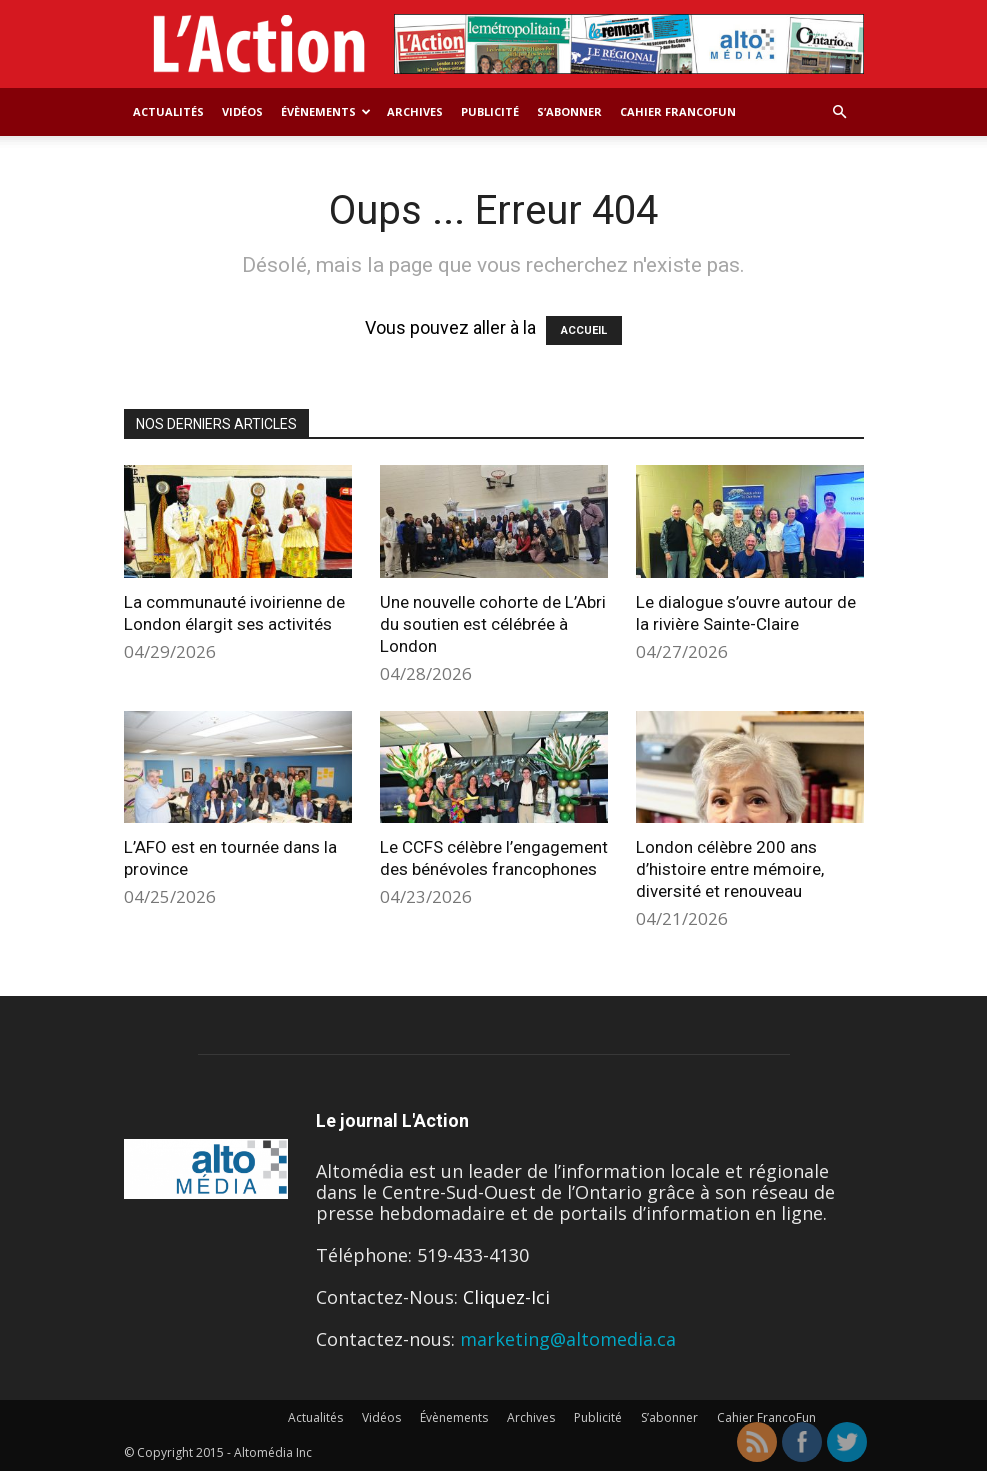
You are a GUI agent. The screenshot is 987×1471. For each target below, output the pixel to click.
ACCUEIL (584, 330)
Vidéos (242, 111)
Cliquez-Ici (506, 1297)
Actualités (168, 111)
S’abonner (569, 111)
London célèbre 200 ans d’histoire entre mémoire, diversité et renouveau (730, 869)
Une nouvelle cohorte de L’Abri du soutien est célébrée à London (493, 624)
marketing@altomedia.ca (568, 1339)
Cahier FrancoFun (678, 111)
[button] (840, 111)
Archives (415, 111)
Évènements (326, 111)
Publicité (490, 111)
